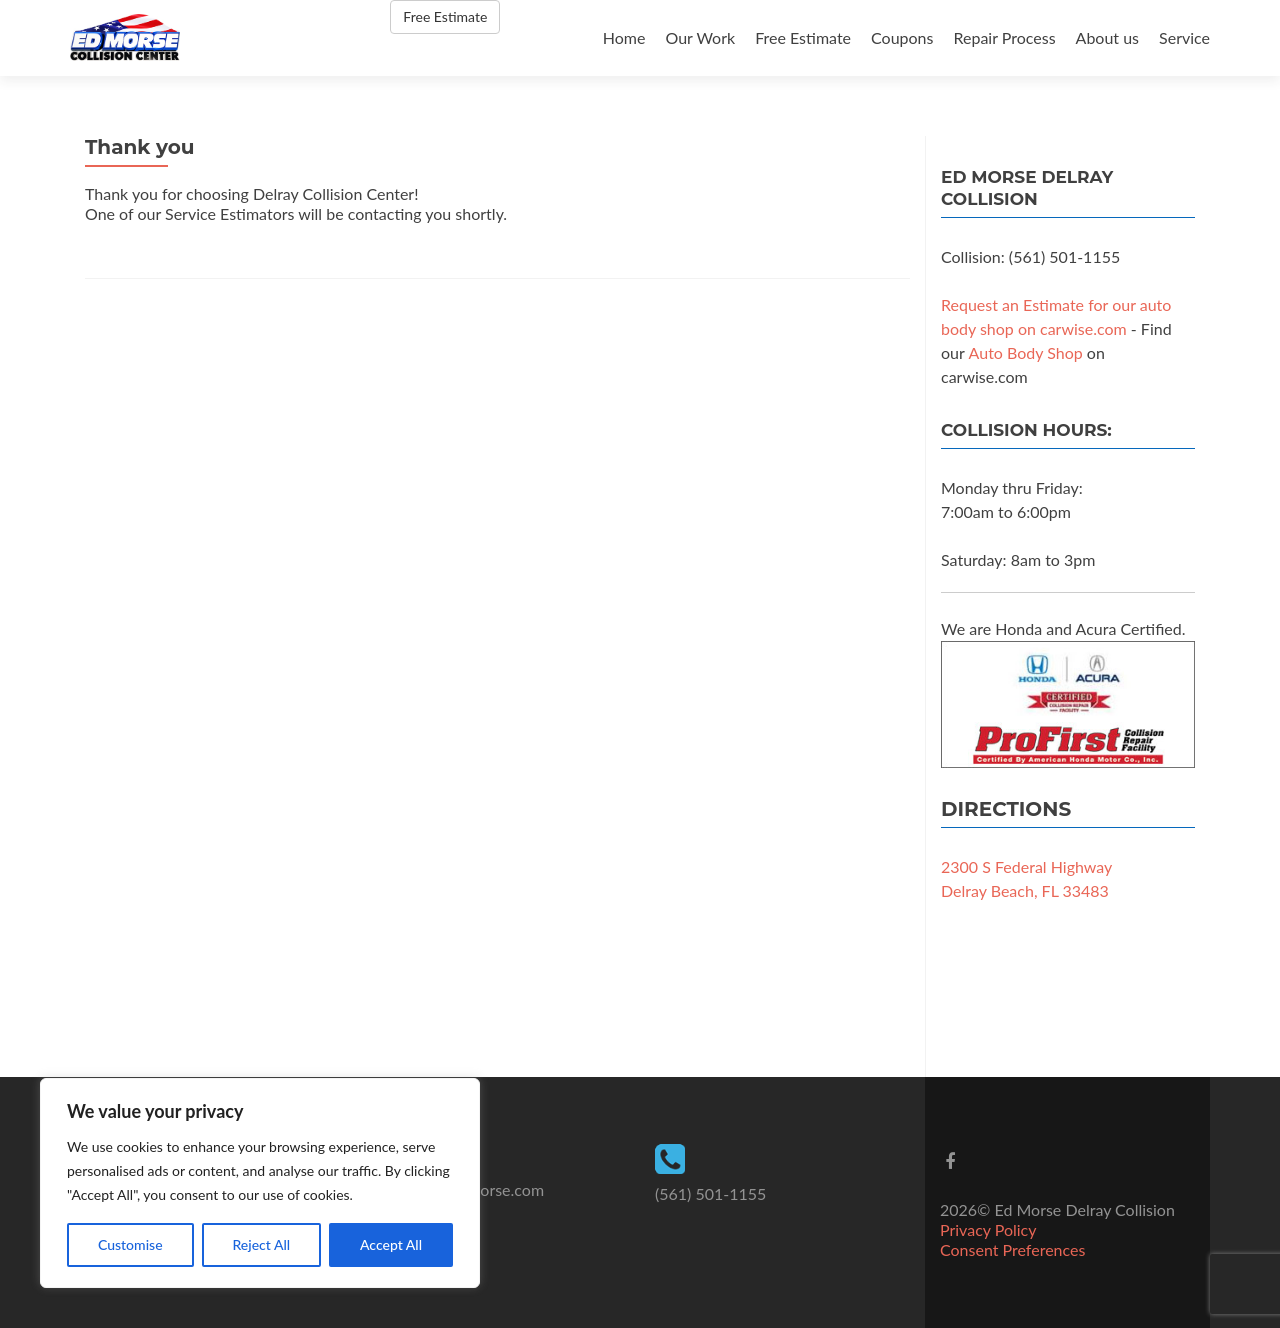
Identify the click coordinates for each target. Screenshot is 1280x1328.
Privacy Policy (988, 1229)
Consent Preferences (1012, 1249)
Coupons (902, 37)
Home (624, 37)
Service (1184, 37)
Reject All (261, 1244)
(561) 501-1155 (710, 1193)
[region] (260, 1183)
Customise (130, 1244)
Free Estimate (803, 37)
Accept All (391, 1244)
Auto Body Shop (1026, 352)
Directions (1006, 809)
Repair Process (1004, 37)
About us (1107, 37)
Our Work (700, 37)
